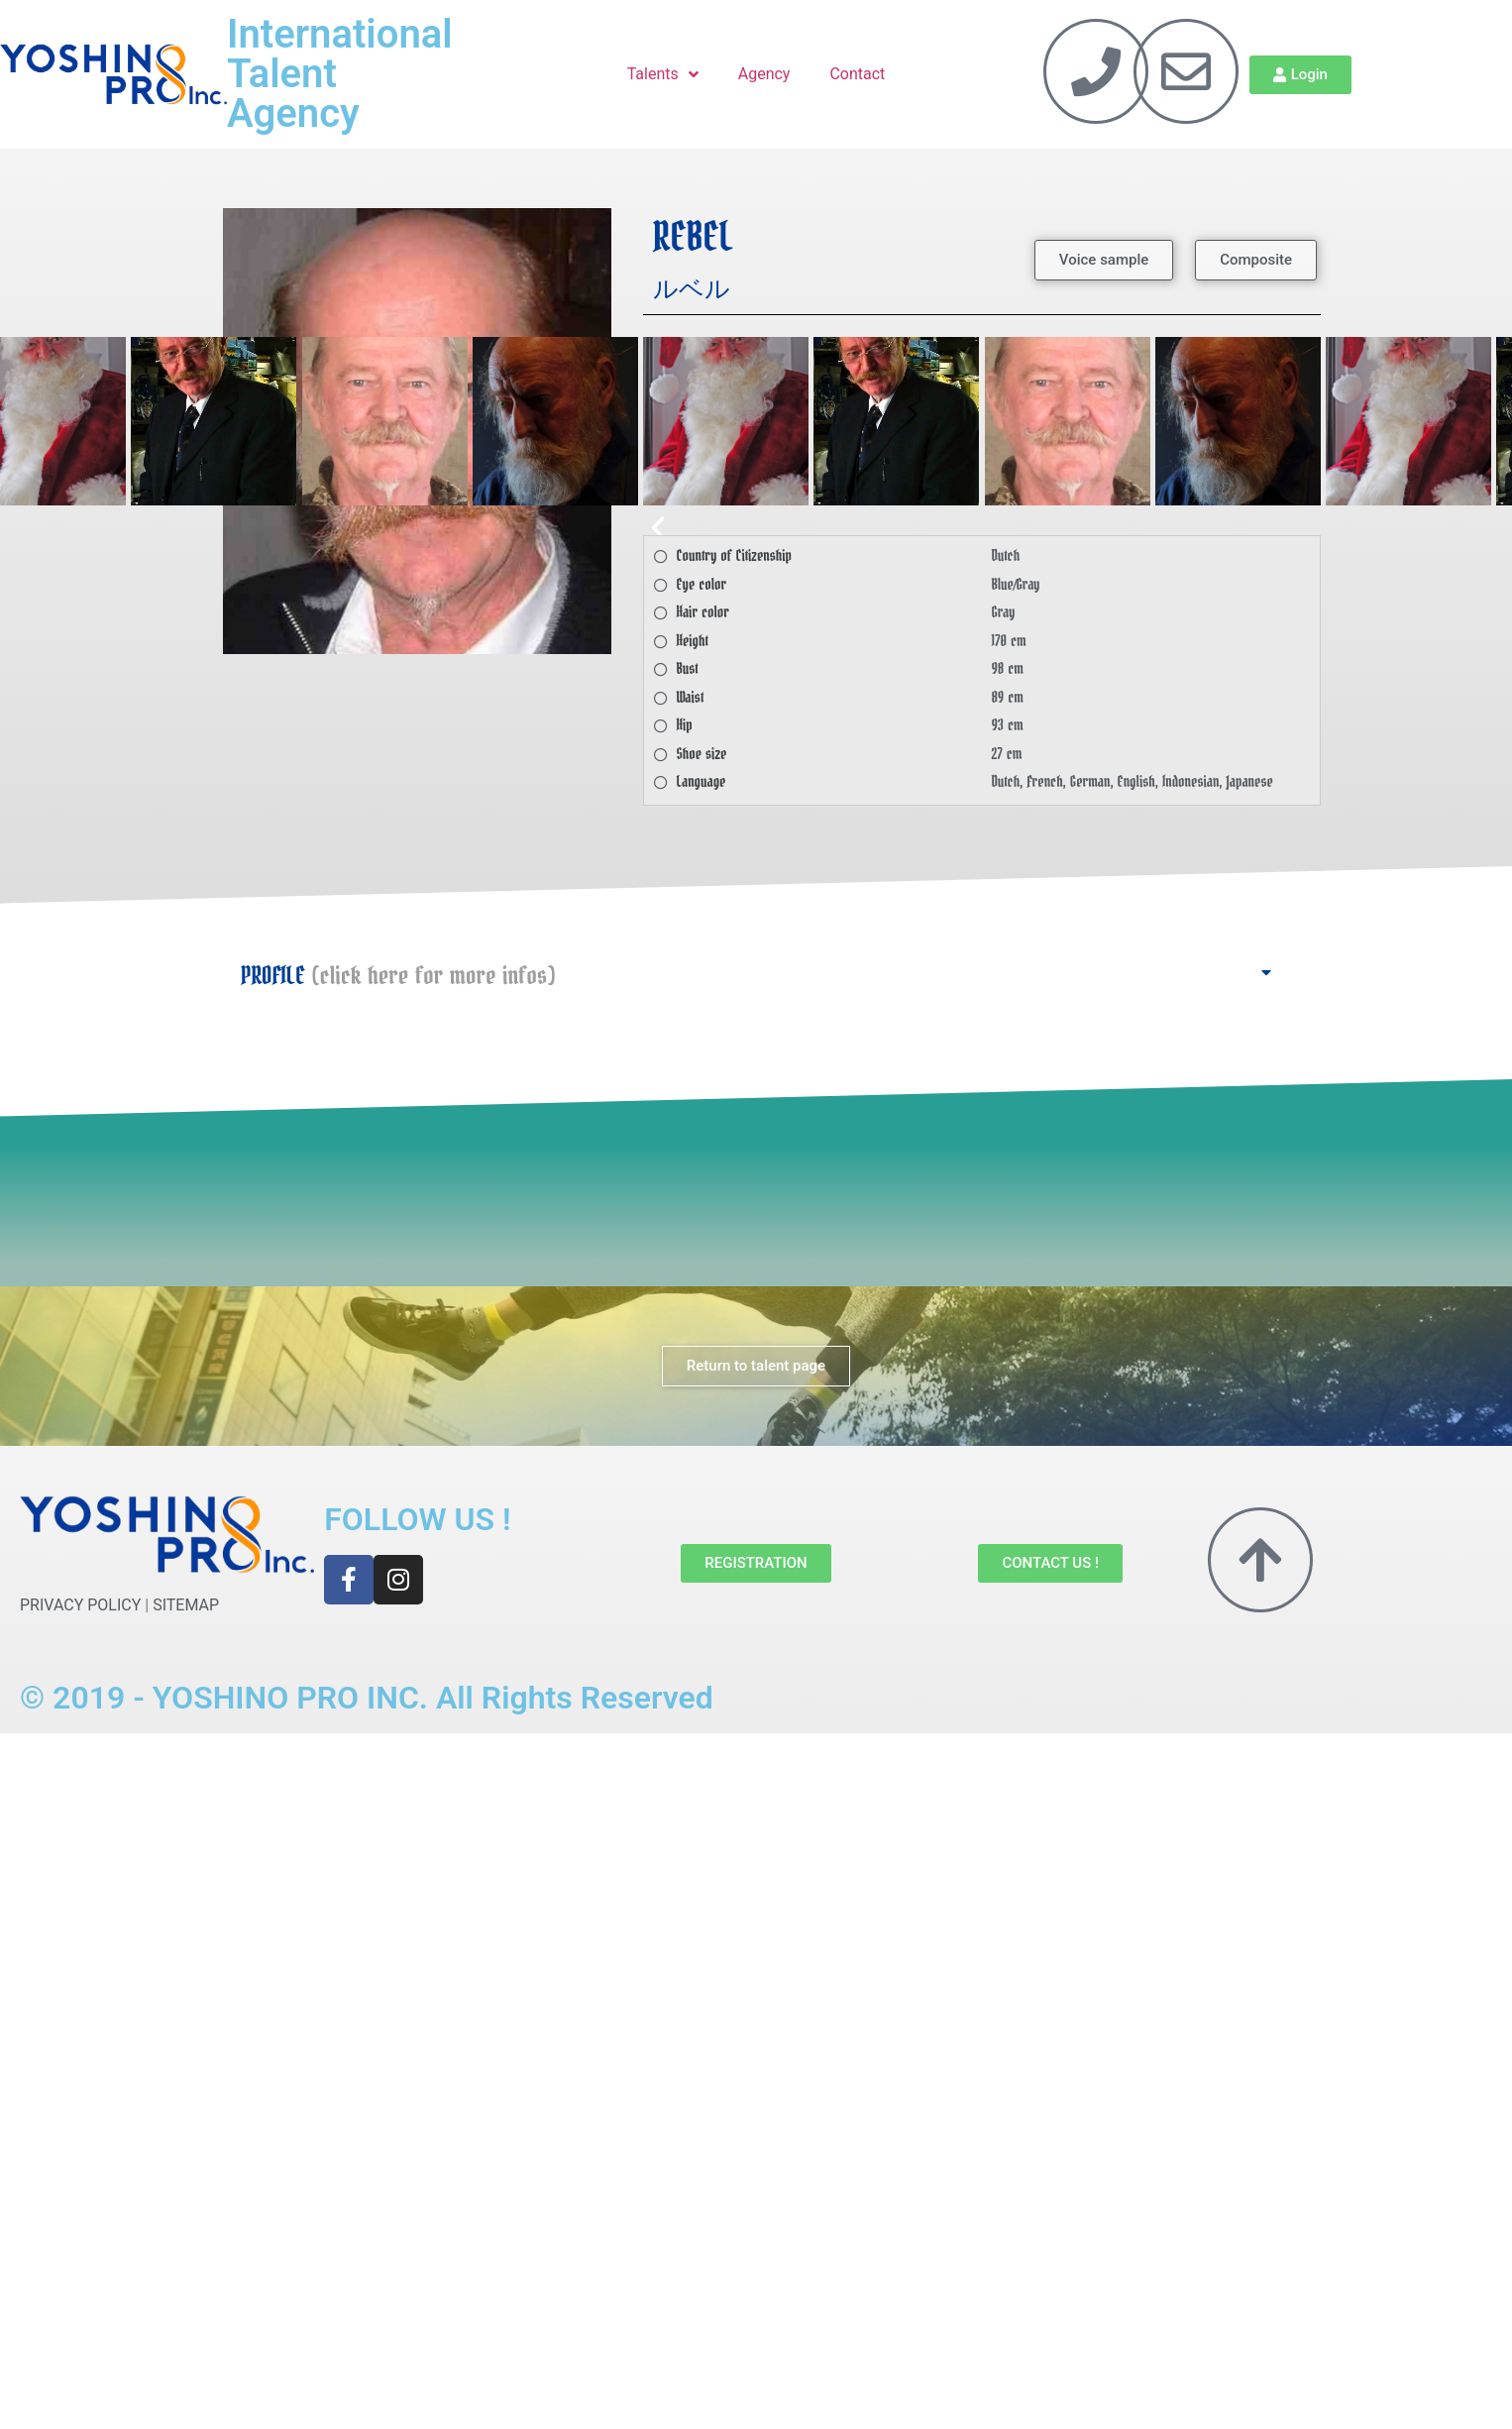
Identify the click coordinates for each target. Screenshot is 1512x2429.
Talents (663, 74)
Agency (764, 73)
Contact (857, 73)
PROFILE (398, 976)
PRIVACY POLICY (80, 1605)
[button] (1103, 260)
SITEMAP (186, 1605)
